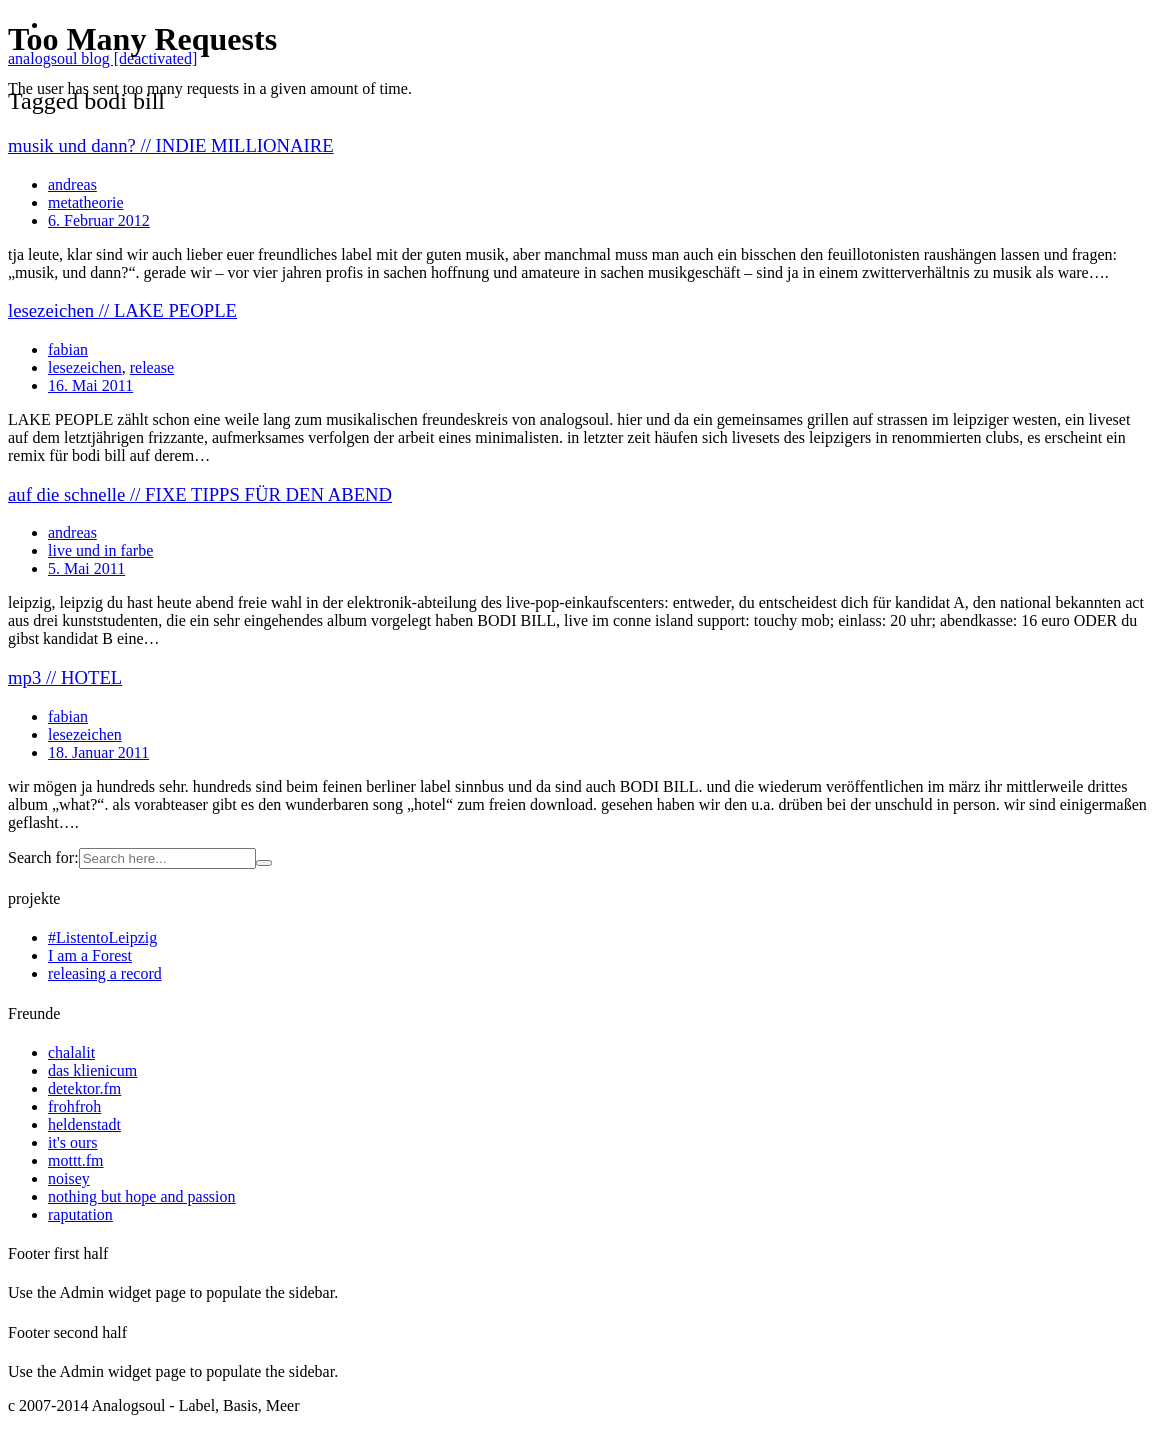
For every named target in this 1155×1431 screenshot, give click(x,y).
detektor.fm (84, 1088)
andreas (72, 532)
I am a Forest (90, 955)
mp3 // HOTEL (65, 677)
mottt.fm (76, 1160)
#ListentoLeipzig (102, 937)
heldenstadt (84, 1124)
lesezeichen (85, 367)
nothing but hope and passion (142, 1196)
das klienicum (92, 1070)
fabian (68, 349)
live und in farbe (100, 550)
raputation (80, 1214)
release (152, 367)
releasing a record (105, 973)
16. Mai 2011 (90, 385)
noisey (69, 1178)
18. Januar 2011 (98, 752)
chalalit (71, 1052)
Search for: (43, 857)
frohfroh (74, 1106)
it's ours (73, 1142)
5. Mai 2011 (86, 568)
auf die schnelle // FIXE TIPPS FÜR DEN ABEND (200, 494)
